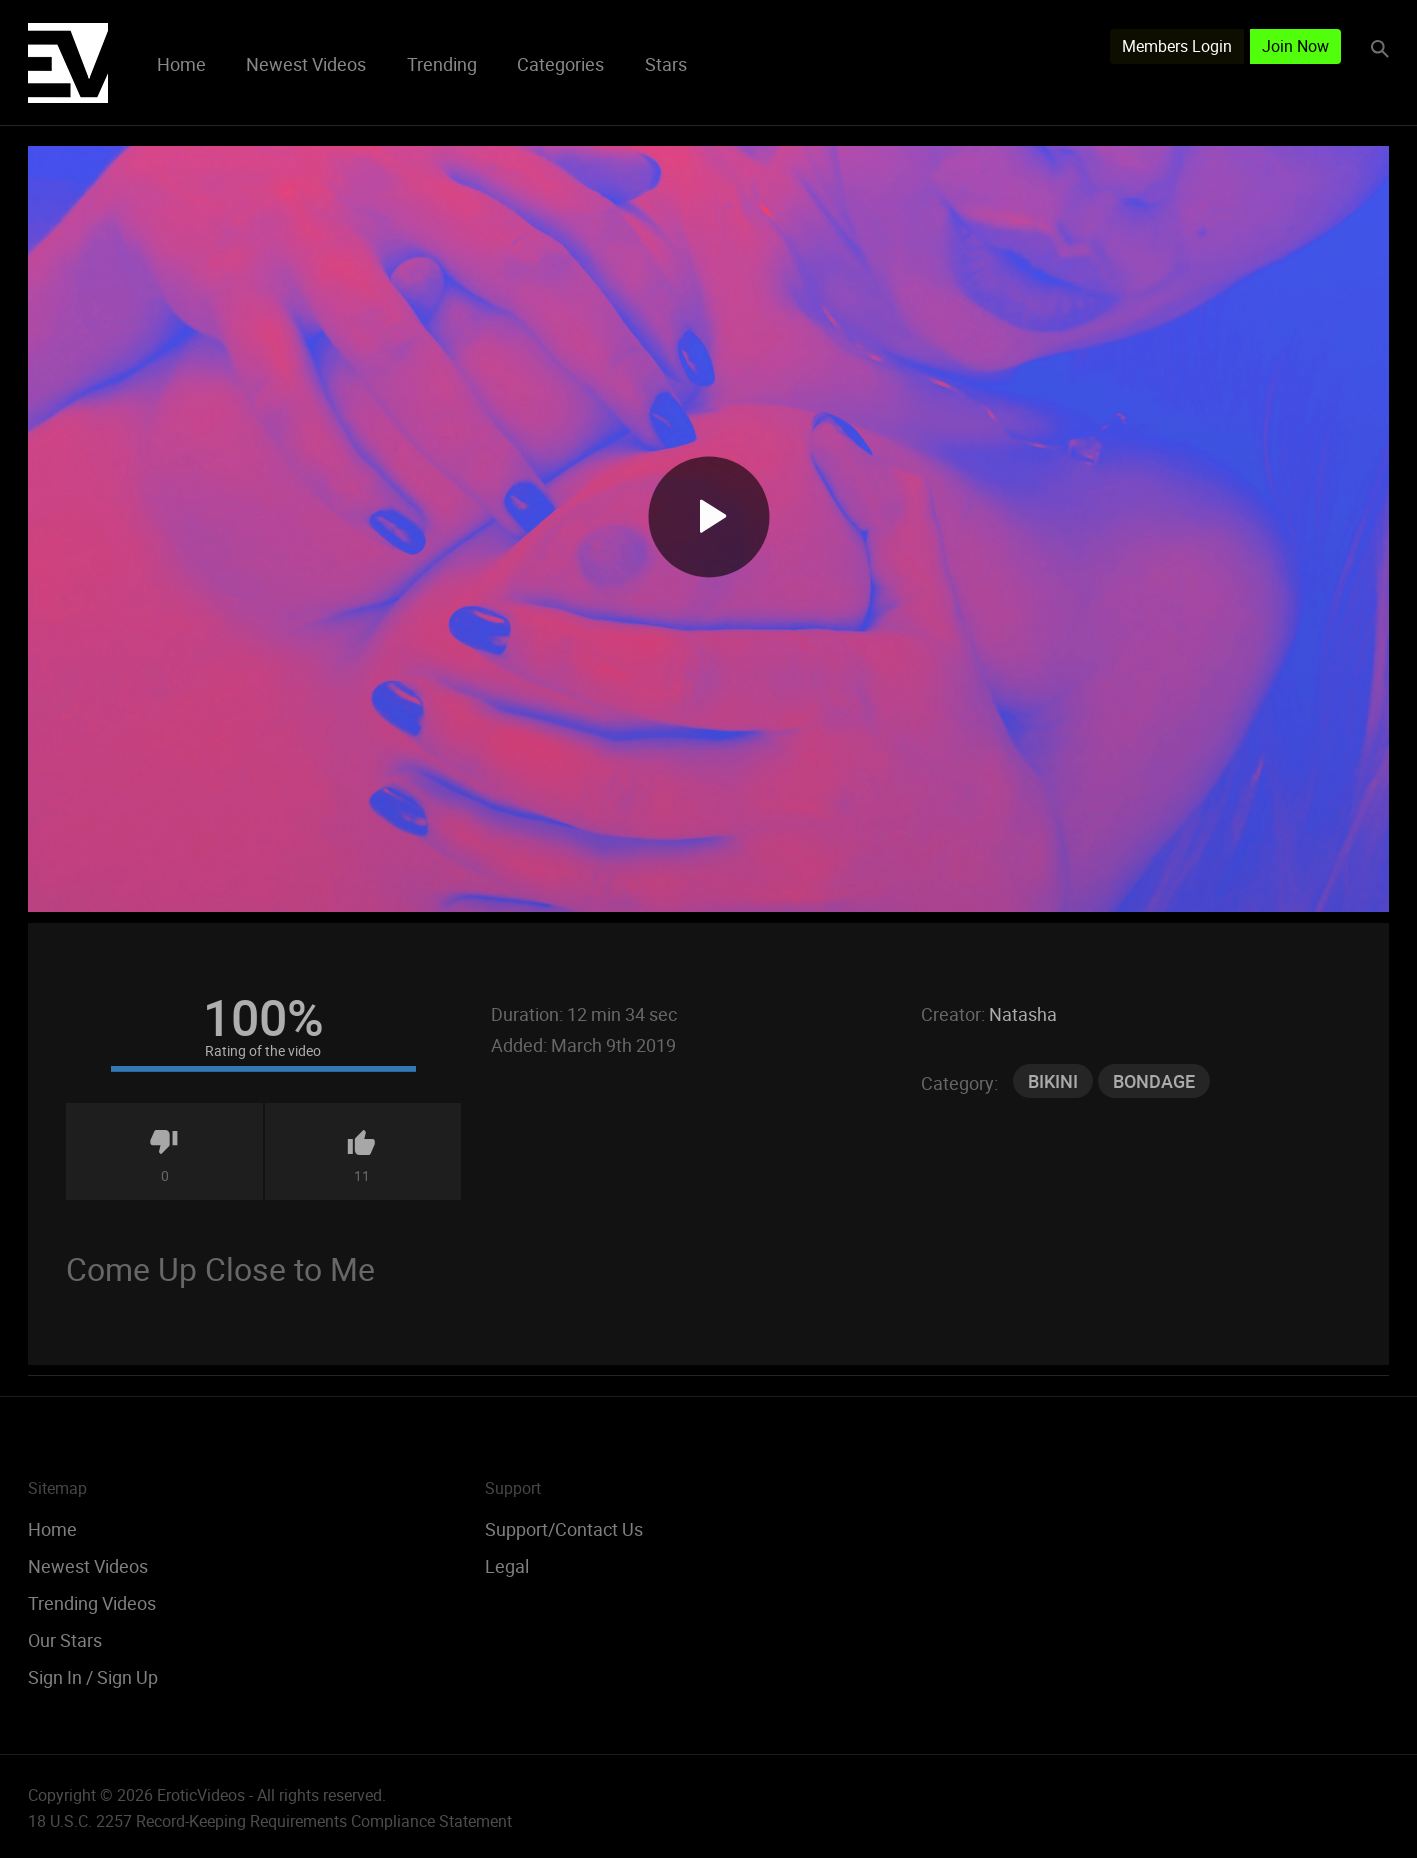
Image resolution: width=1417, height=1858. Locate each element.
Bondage (1154, 1081)
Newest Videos (306, 64)
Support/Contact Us (564, 1529)
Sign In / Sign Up (93, 1677)
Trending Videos (92, 1603)
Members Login (1177, 46)
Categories (560, 64)
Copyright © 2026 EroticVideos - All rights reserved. (207, 1795)
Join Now (1295, 46)
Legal (507, 1566)
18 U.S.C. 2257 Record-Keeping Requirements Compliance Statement (270, 1821)
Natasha (1023, 1014)
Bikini (1053, 1081)
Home (181, 64)
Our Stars (65, 1640)
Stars (666, 64)
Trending (442, 64)
